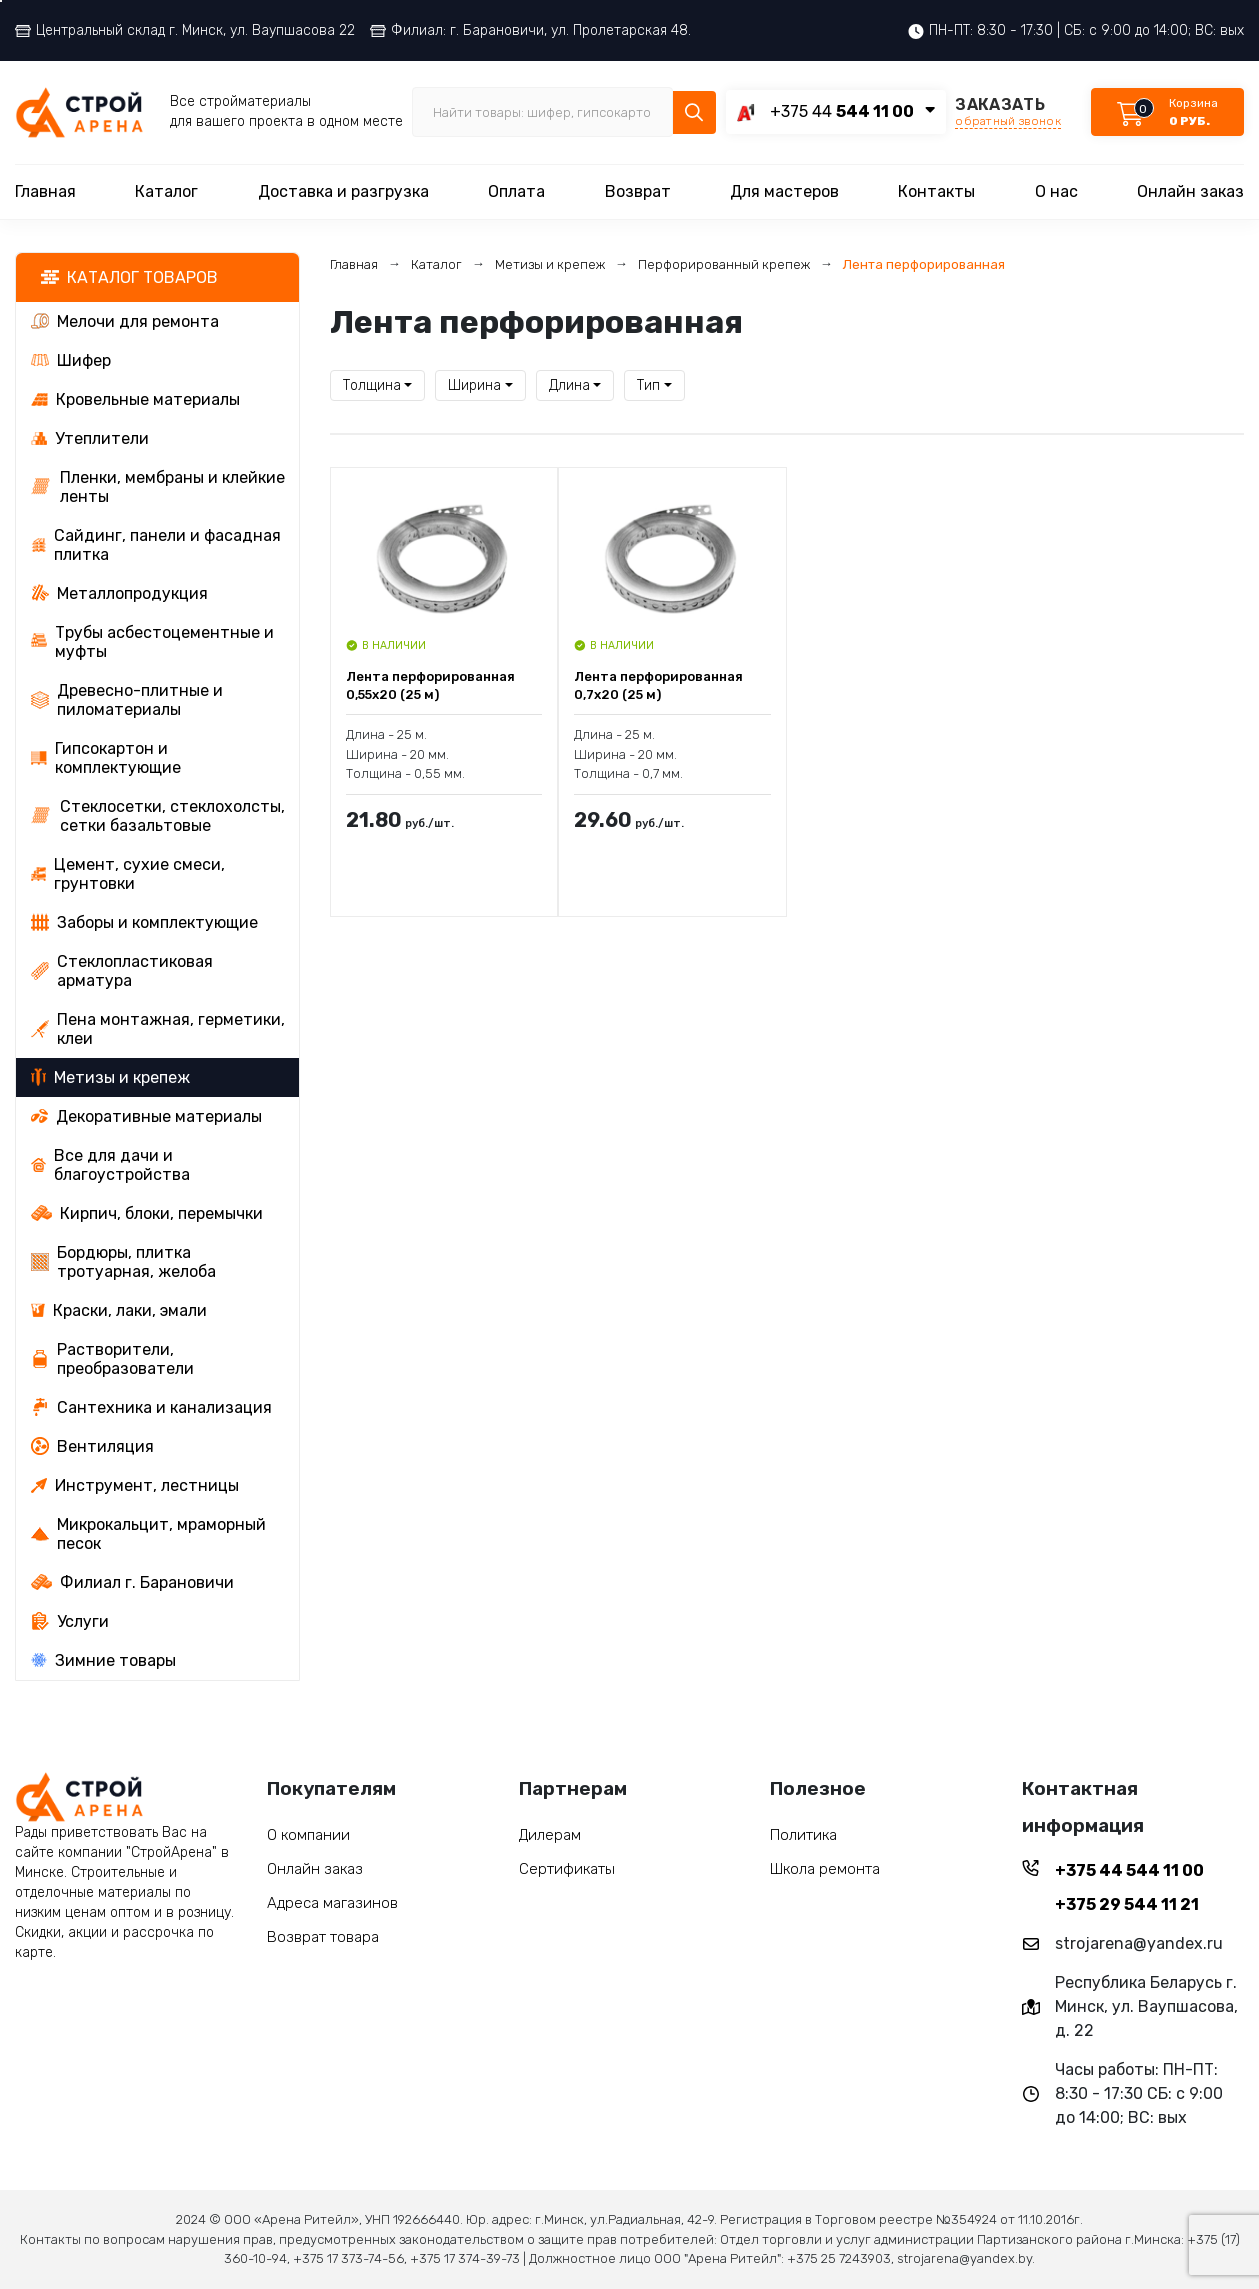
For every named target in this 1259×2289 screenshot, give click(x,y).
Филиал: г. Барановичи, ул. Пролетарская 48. (530, 30)
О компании (308, 1835)
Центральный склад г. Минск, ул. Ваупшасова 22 (185, 30)
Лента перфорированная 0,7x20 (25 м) (658, 685)
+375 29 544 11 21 (1127, 1904)
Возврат (638, 191)
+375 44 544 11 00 (1129, 1870)
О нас (1056, 191)
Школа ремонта (825, 1869)
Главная (45, 191)
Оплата (516, 191)
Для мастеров (784, 191)
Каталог (166, 191)
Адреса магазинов (332, 1903)
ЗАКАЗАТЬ (1008, 112)
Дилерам (550, 1835)
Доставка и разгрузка (343, 191)
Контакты (936, 191)
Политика (803, 1835)
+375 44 (842, 111)
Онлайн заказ (1190, 191)
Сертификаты (567, 1869)
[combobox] (378, 385)
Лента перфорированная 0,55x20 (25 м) (430, 685)
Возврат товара (323, 1937)
